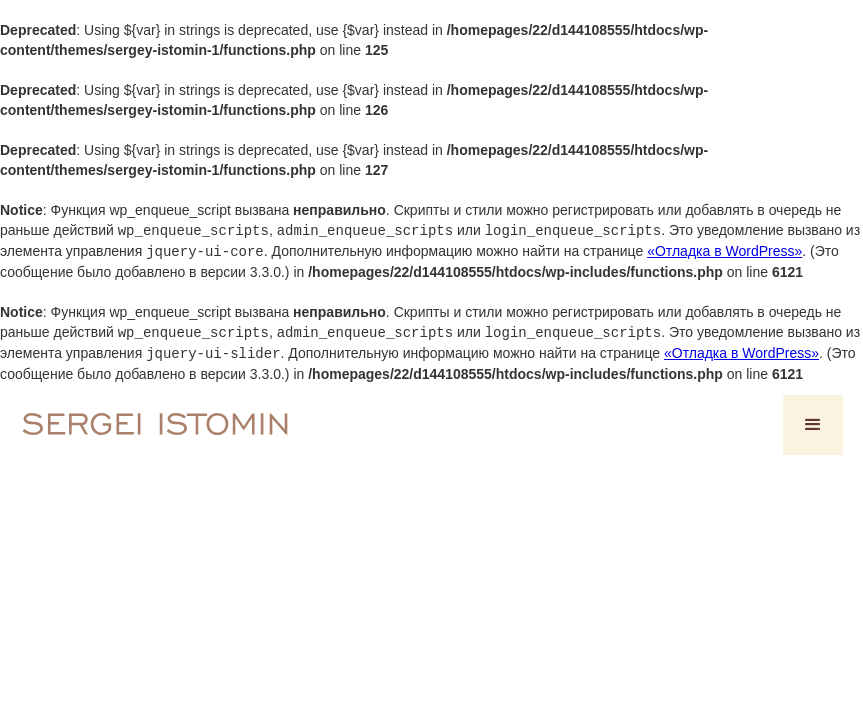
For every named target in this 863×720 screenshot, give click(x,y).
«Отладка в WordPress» (724, 250)
